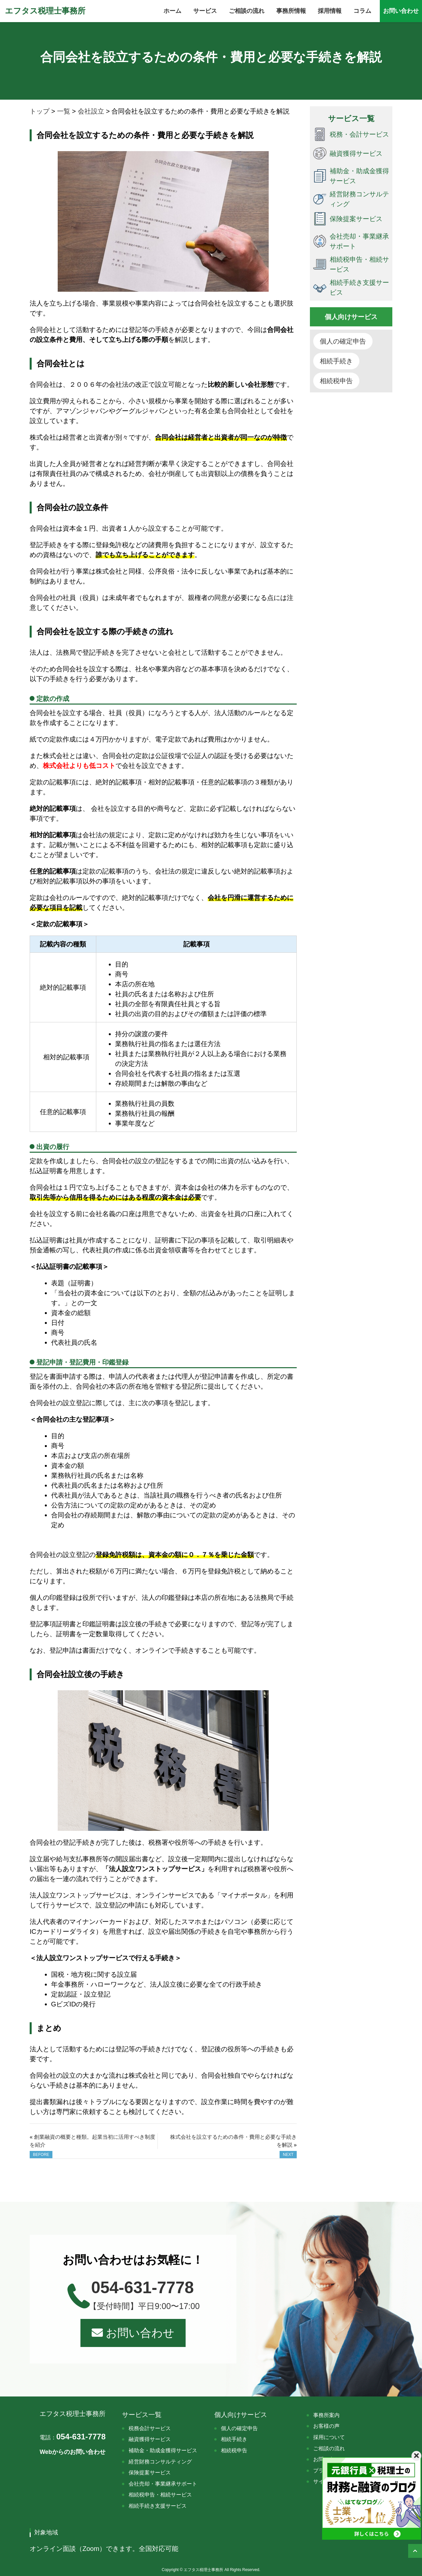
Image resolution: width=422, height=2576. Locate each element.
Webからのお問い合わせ (73, 2452)
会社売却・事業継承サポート (163, 2484)
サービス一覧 (142, 2414)
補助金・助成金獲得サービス (163, 2450)
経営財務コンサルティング (160, 2461)
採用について (329, 2437)
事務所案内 (326, 2415)
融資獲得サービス (150, 2439)
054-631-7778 (73, 2436)
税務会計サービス (150, 2428)
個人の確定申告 (343, 341)
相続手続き (336, 361)
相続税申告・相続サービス (160, 2494)
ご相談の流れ (329, 2448)
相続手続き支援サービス (158, 2506)
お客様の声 (326, 2426)
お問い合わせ (133, 2333)
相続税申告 (336, 380)
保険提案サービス (150, 2472)
